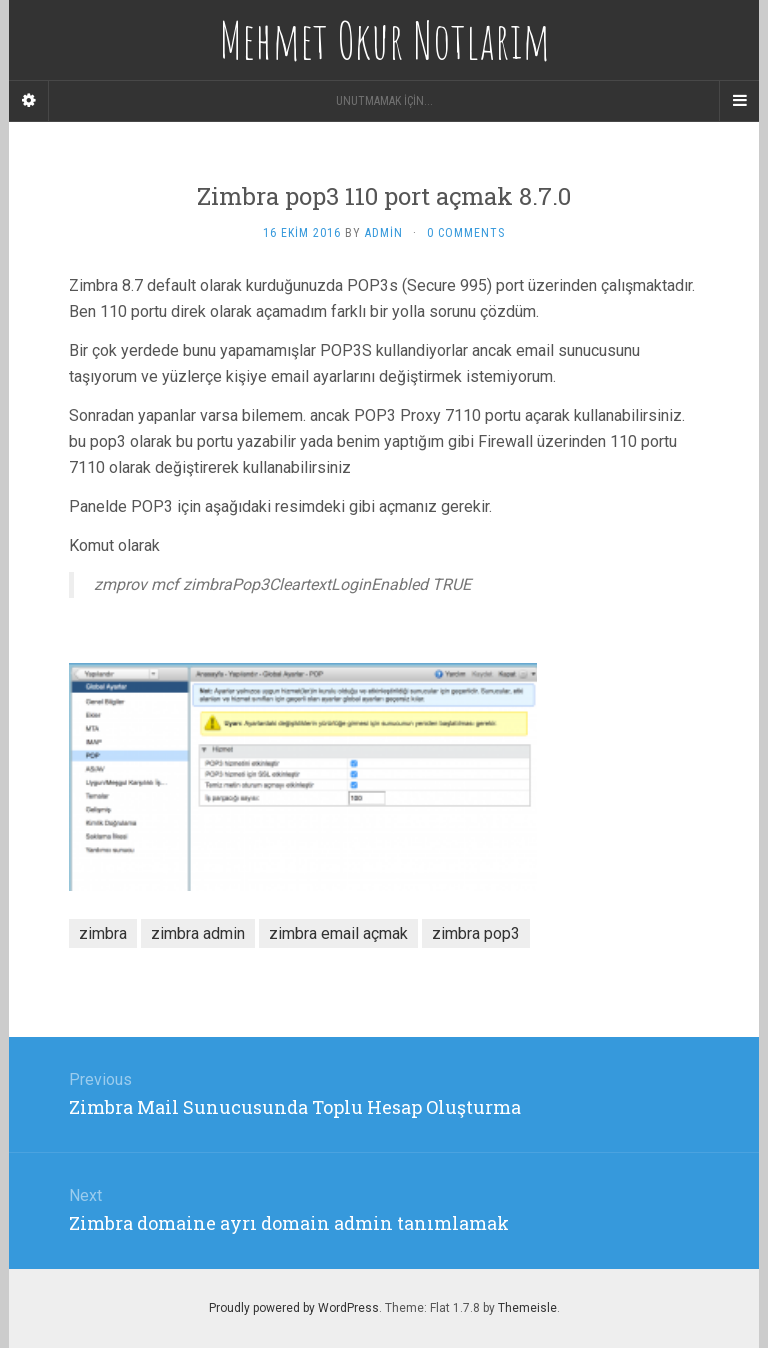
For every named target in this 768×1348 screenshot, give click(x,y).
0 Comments (466, 233)
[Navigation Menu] (739, 101)
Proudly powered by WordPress (294, 1308)
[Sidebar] (29, 101)
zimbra (103, 933)
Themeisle (527, 1308)
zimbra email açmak (338, 933)
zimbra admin (198, 933)
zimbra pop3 (476, 933)
